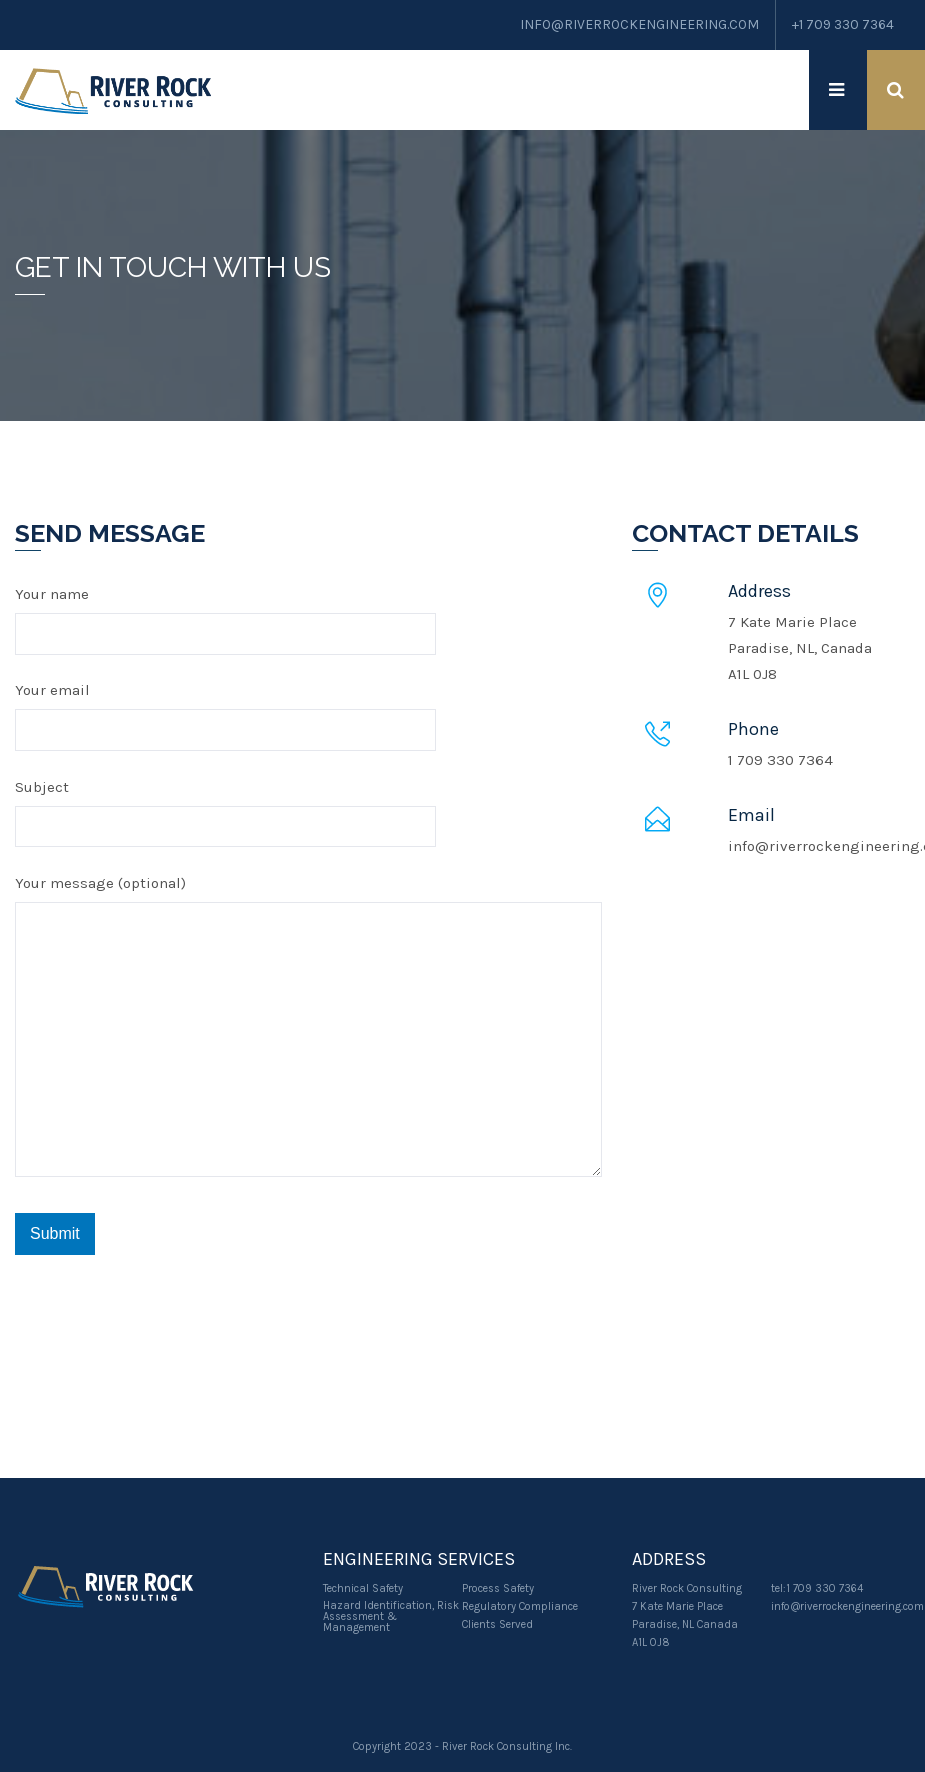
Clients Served (497, 1624)
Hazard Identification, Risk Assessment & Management (391, 1616)
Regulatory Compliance (520, 1606)
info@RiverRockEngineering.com (635, 24)
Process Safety (498, 1588)
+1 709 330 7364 (841, 24)
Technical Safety (363, 1588)
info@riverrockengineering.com (847, 1606)
